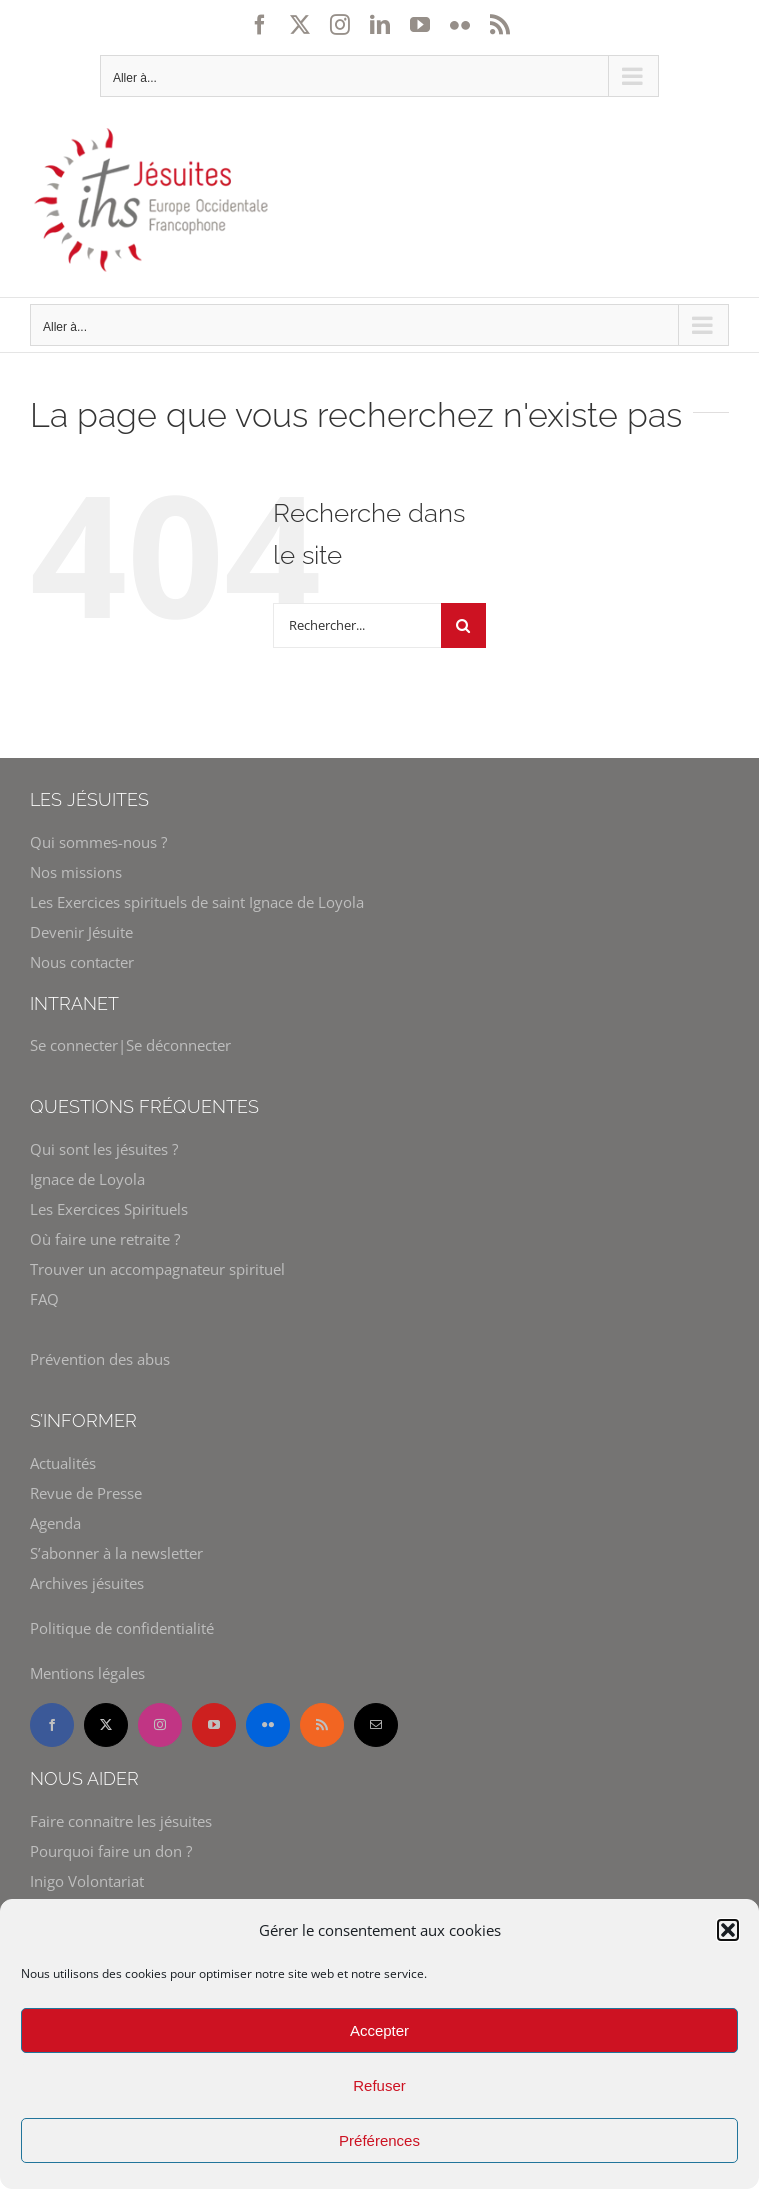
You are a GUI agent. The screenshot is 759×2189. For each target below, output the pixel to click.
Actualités (63, 1463)
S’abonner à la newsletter (116, 1553)
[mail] (376, 1725)
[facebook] (52, 1725)
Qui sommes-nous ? (98, 842)
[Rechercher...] (357, 625)
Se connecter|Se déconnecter (130, 1045)
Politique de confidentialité (122, 1628)
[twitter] (106, 1725)
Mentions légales (87, 1673)
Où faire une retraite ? (105, 1239)
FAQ (44, 1299)
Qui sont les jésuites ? (104, 1149)
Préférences (379, 2140)
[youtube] (214, 1725)
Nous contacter (82, 962)
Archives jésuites (87, 1583)
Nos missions (76, 872)
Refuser (379, 2085)
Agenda (55, 1523)
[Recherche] (463, 625)
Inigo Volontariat (87, 1881)
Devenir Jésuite (81, 932)
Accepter (379, 2030)
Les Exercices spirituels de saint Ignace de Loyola (197, 902)
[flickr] (268, 1725)
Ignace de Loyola (87, 1179)
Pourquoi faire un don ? (111, 1851)
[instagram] (160, 1725)
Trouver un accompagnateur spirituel (157, 1269)
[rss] (322, 1725)
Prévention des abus (100, 1359)
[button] (728, 1930)
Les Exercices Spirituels (109, 1209)
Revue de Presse (86, 1493)
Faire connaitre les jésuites (121, 1821)
